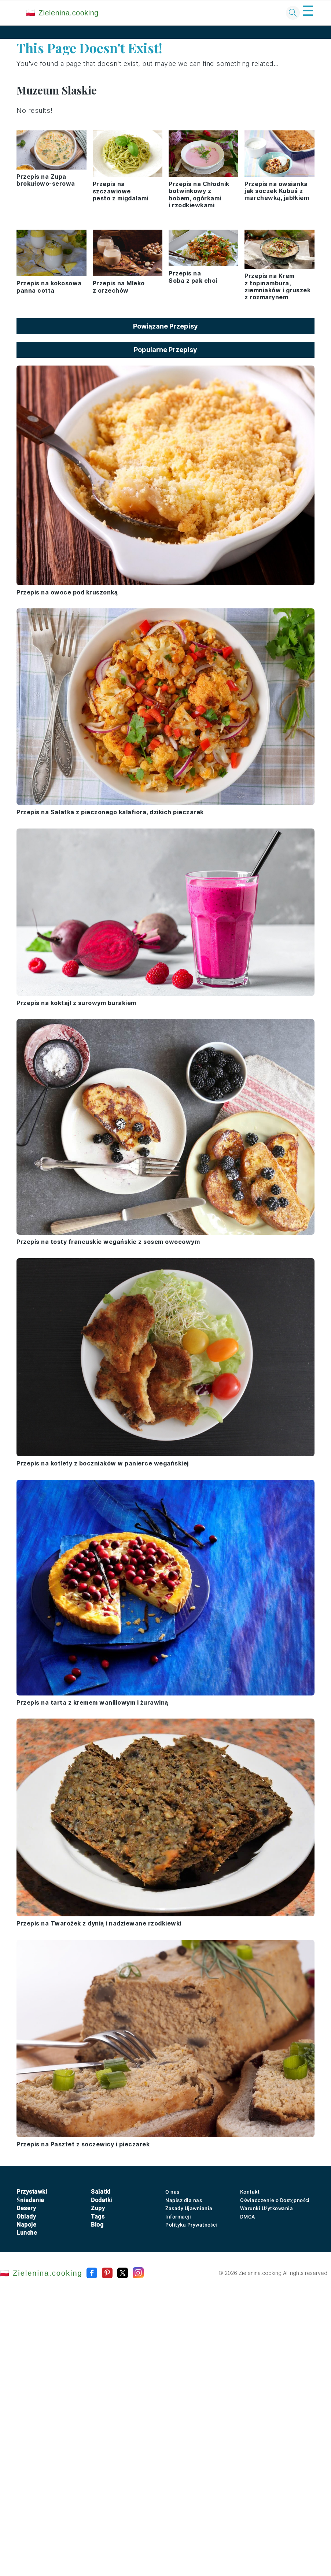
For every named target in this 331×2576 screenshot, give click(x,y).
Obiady (26, 2216)
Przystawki (31, 2191)
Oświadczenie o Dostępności (275, 2200)
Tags (97, 2216)
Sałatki (100, 2191)
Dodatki (101, 2200)
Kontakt (250, 2192)
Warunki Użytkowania (266, 2208)
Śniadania (30, 2200)
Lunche (26, 2232)
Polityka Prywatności (191, 2225)
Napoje (26, 2224)
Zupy (98, 2208)
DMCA (247, 2217)
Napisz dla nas (183, 2200)
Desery (26, 2208)
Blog (97, 2224)
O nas (172, 2192)
